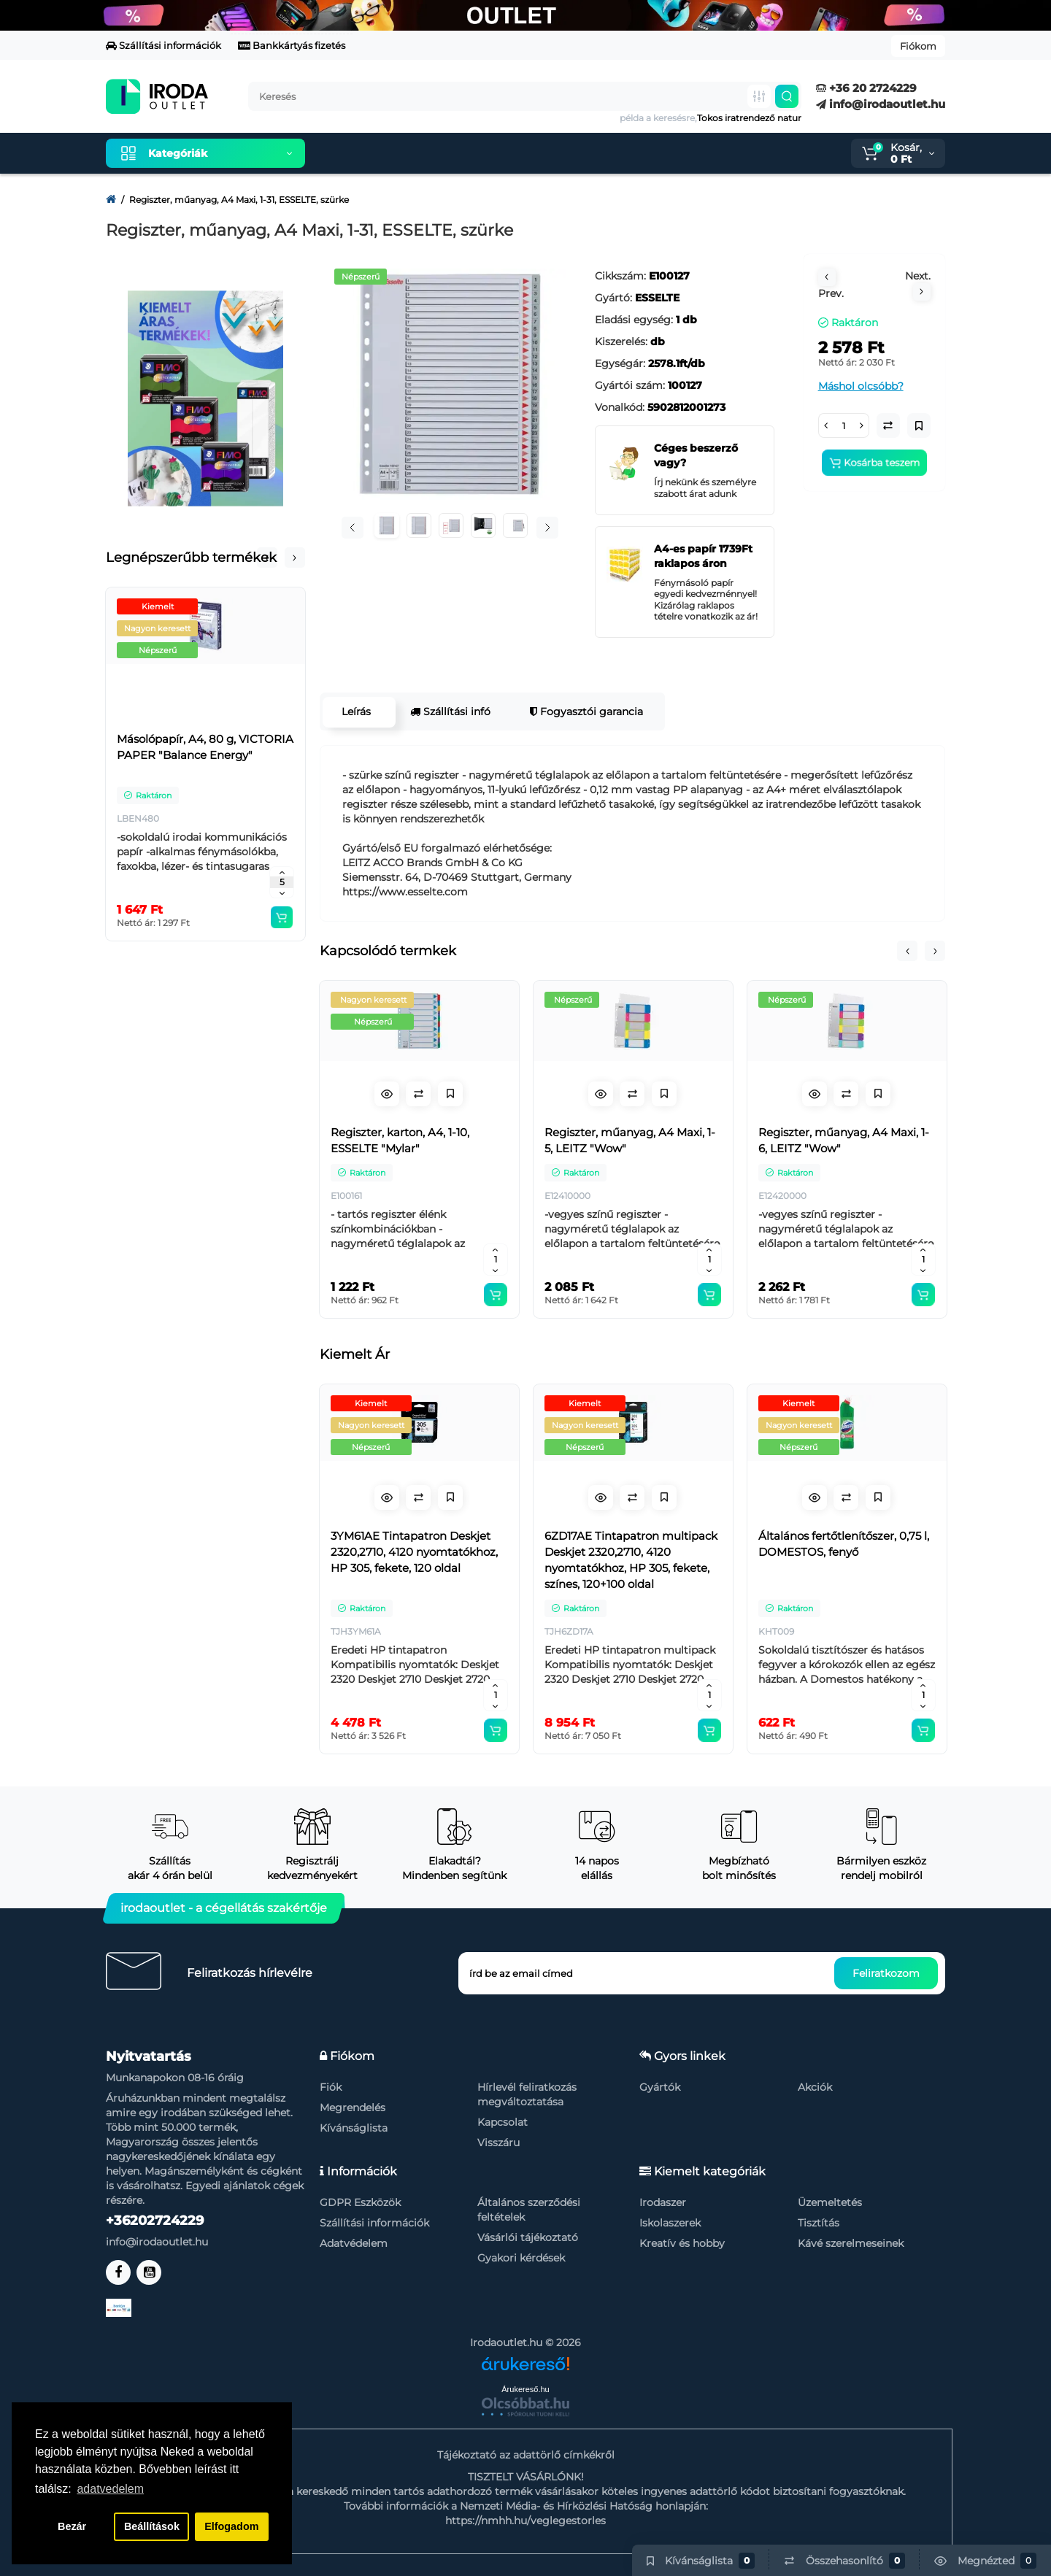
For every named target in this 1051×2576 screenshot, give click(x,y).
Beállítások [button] (152, 2526)
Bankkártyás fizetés (291, 45)
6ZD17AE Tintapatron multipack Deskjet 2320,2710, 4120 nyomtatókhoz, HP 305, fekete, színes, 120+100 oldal (630, 1560)
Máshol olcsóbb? (861, 386)
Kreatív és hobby (682, 2243)
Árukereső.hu (525, 2389)
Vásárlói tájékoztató (527, 2237)
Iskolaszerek (670, 2222)
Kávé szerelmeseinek (851, 2243)
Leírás (355, 711)
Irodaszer (662, 2202)
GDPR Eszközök (360, 2202)
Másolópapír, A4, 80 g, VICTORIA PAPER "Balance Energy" (205, 747)
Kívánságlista (354, 2128)
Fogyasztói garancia (585, 711)
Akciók (815, 2087)
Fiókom (918, 46)
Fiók (331, 2087)
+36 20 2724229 (866, 88)
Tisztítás (818, 2222)
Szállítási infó (449, 711)
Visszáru (498, 2142)
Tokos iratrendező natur (749, 117)
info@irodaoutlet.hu (880, 104)
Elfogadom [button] (231, 2526)
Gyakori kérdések (521, 2257)
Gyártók (659, 2087)
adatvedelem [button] (110, 2489)
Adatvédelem (354, 2243)
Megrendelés (352, 2107)
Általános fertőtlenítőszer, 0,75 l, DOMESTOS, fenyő (843, 1544)
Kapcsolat (502, 2122)
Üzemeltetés (830, 2202)
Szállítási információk (163, 45)
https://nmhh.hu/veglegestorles (525, 2520)
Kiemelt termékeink (385, 153)
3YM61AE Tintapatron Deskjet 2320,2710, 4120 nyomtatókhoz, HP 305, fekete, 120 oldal (414, 1552)
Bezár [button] (72, 2526)
